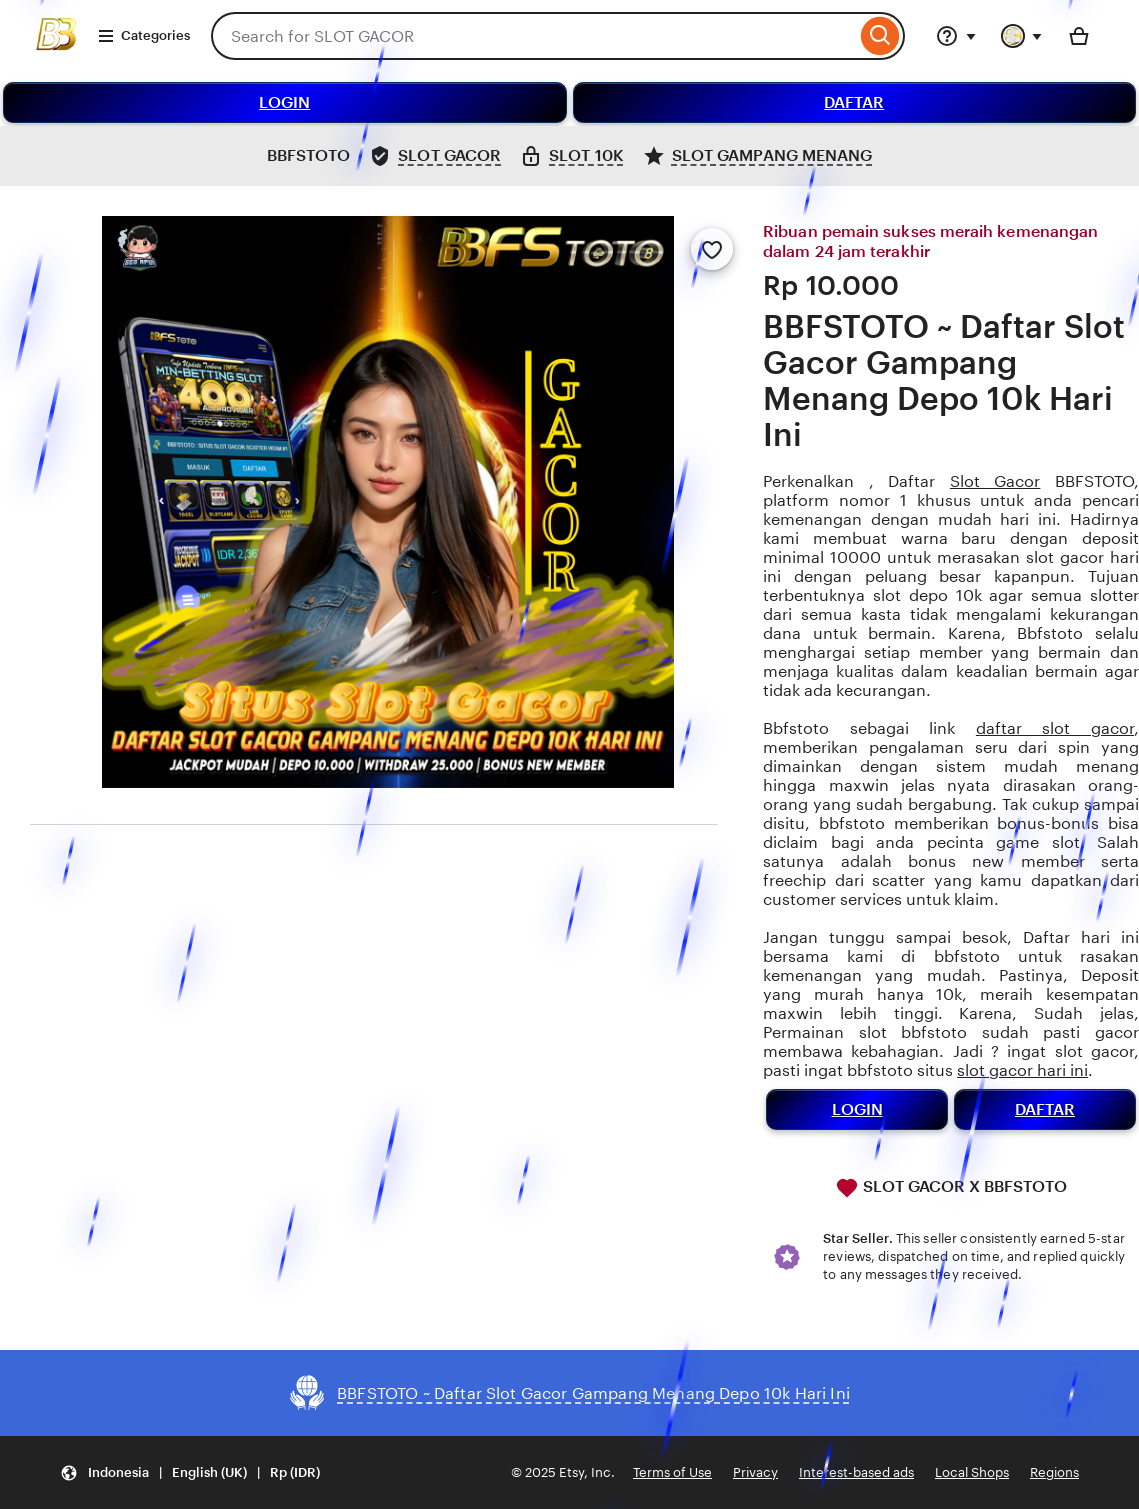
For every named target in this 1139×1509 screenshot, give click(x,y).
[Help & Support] (956, 36)
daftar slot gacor (1055, 728)
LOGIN (284, 102)
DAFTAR (854, 102)
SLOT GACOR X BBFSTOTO (951, 1188)
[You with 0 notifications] (1022, 36)
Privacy (755, 1472)
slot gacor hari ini (1022, 1070)
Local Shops (972, 1472)
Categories (143, 36)
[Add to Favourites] (712, 249)
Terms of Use (672, 1472)
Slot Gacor (995, 481)
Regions (1054, 1472)
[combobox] (533, 36)
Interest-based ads (856, 1472)
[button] (190, 1472)
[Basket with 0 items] (1079, 36)
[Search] (880, 36)
